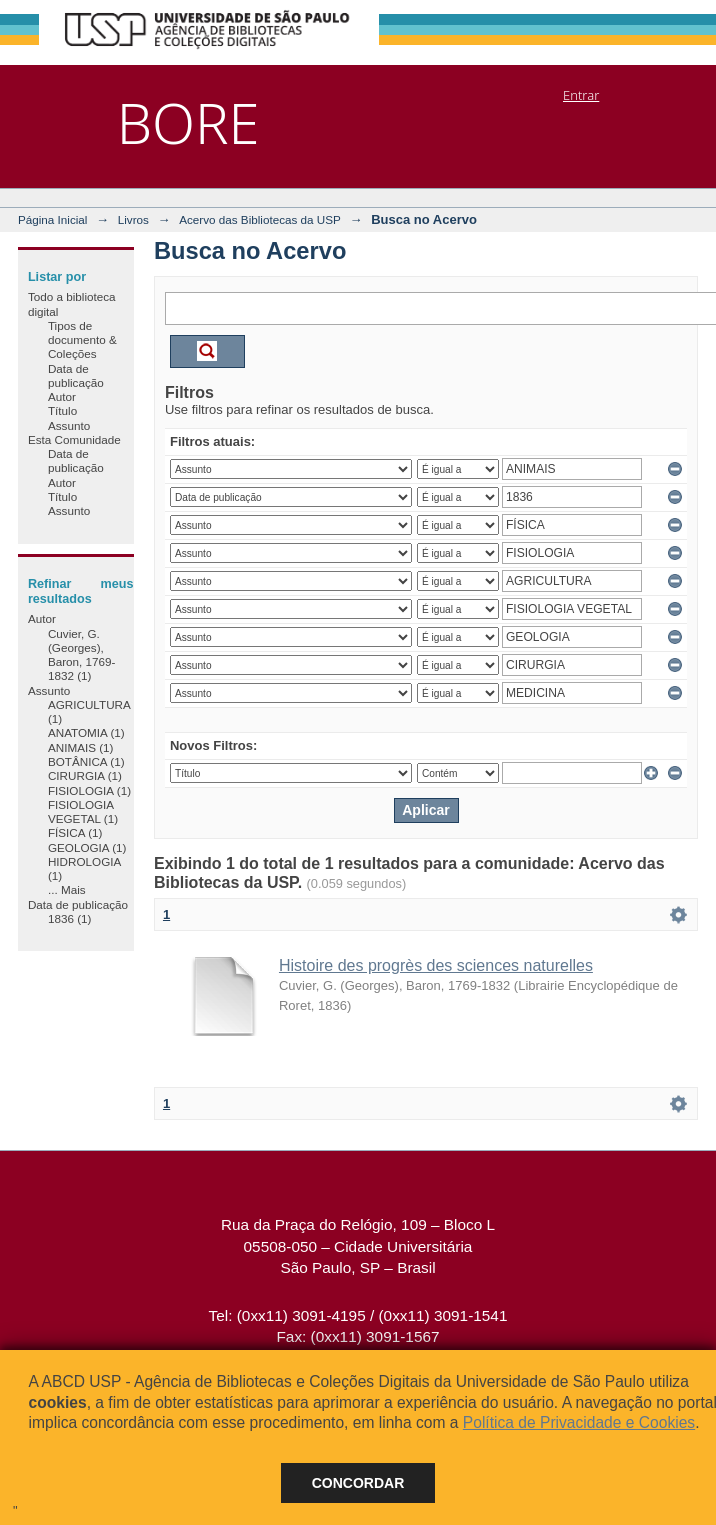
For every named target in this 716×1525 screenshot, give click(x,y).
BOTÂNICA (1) (86, 761)
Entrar (581, 95)
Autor (62, 396)
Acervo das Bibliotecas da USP (260, 219)
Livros (133, 219)
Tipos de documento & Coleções (82, 340)
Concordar (358, 1483)
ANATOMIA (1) (86, 732)
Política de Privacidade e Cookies (579, 1422)
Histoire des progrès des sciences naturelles (436, 965)
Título (62, 410)
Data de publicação (76, 375)
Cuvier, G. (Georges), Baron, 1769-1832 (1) (82, 655)
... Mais (67, 889)
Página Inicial (53, 219)
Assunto (69, 425)
